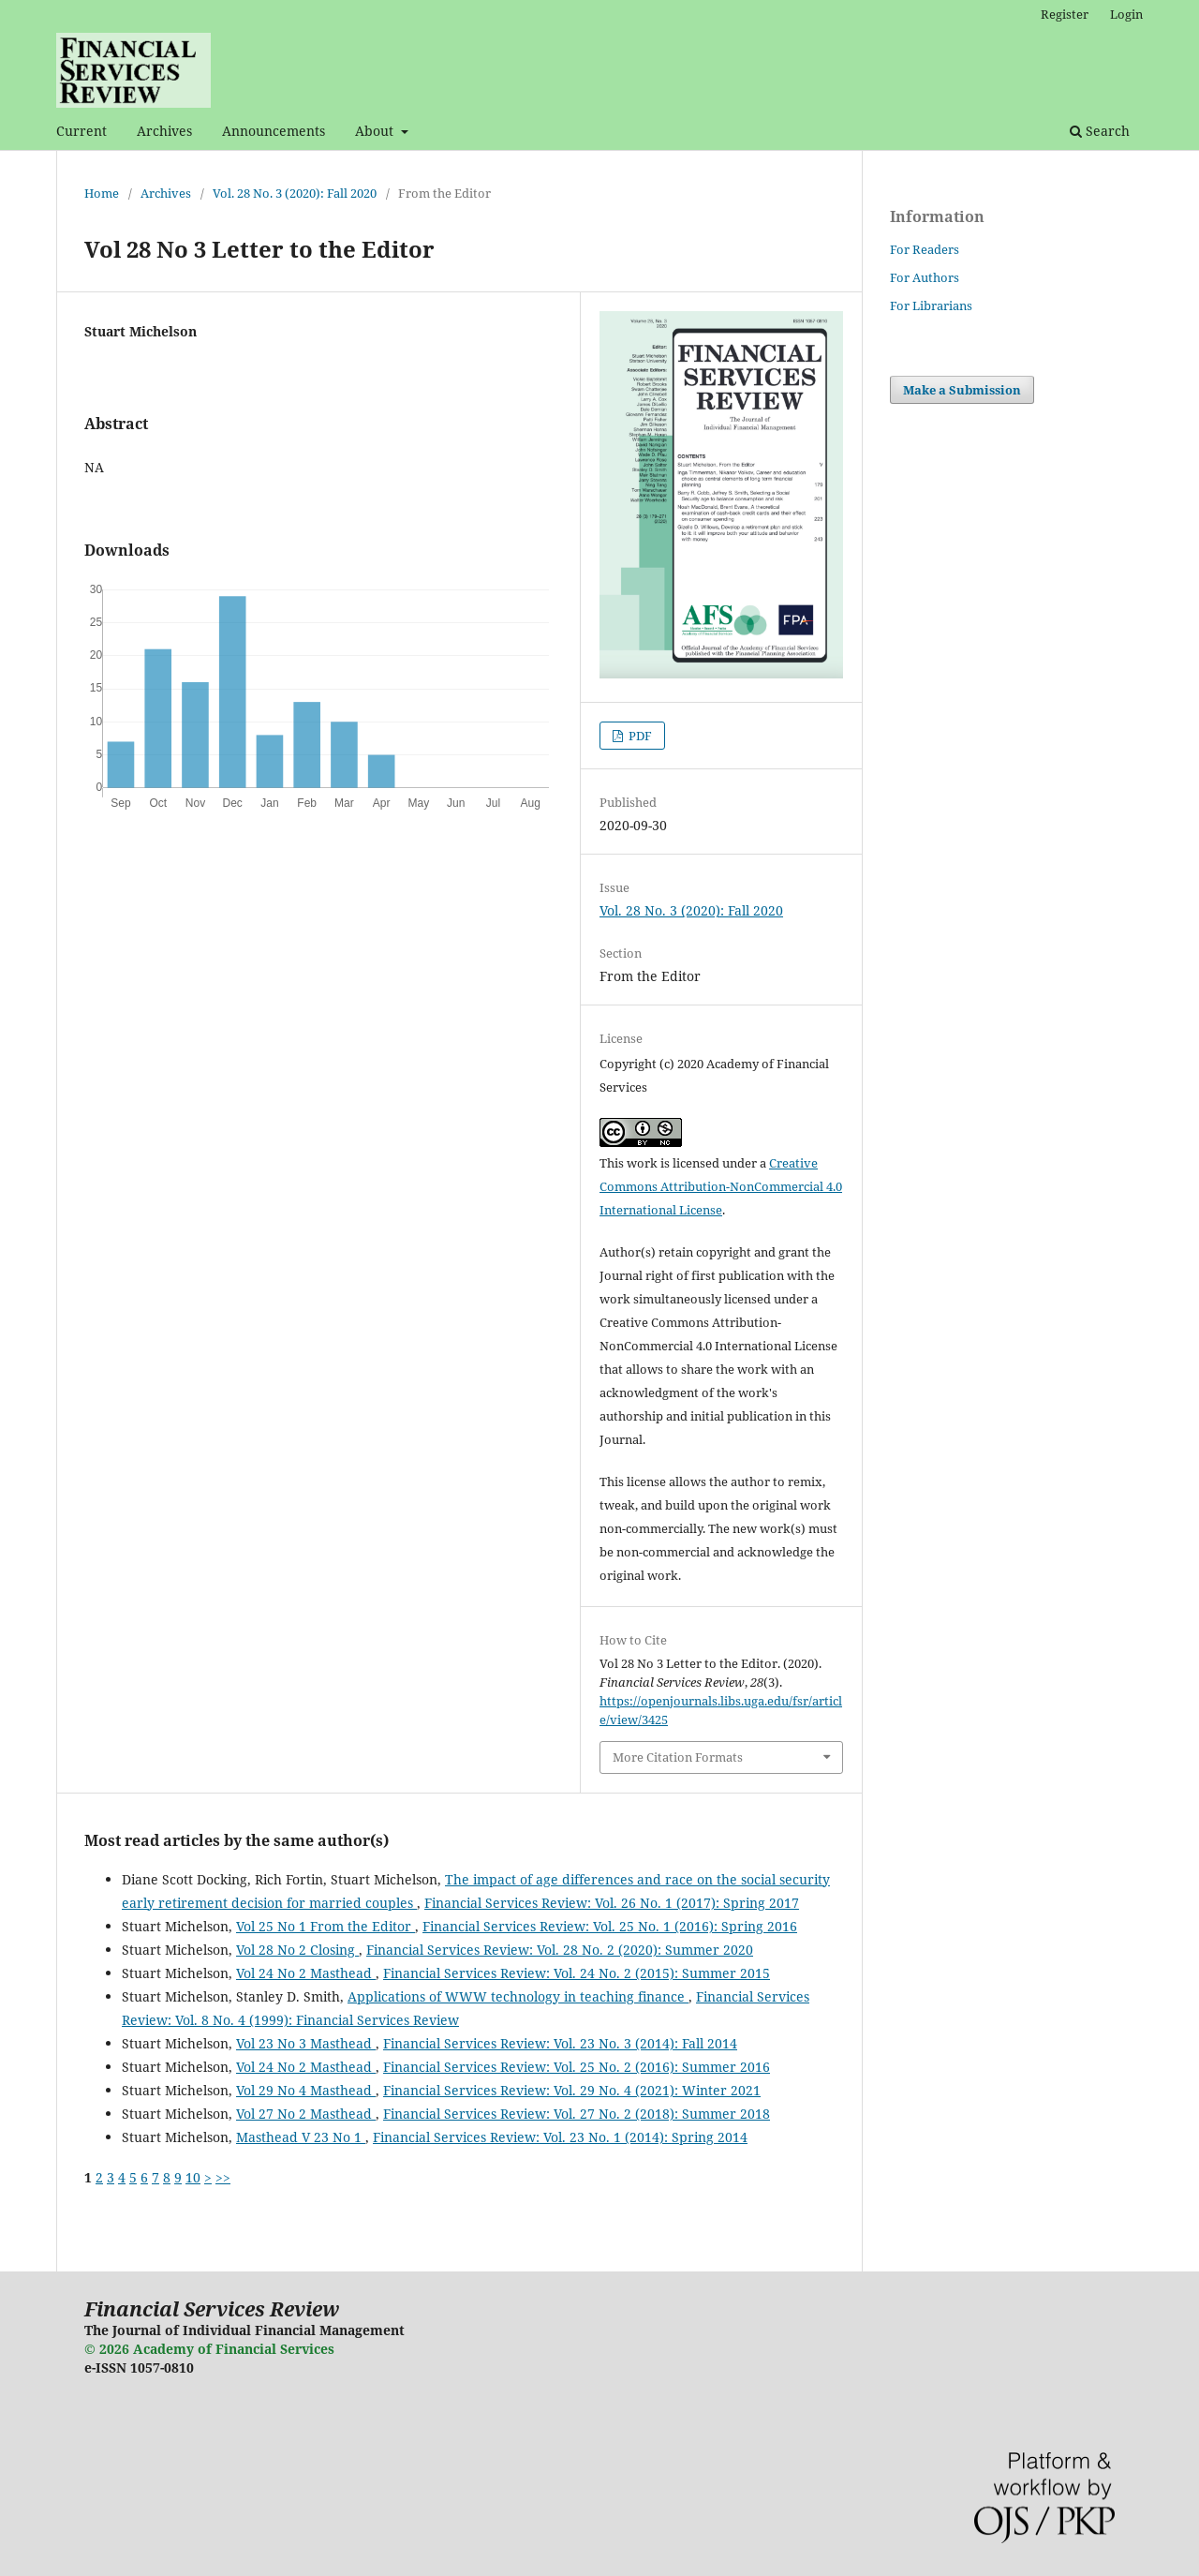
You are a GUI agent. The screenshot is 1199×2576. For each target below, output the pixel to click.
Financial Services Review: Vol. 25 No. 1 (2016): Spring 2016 (609, 1926)
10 (192, 2177)
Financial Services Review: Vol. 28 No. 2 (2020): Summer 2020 (559, 1949)
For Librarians (931, 305)
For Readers (924, 249)
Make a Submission (962, 389)
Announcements (273, 131)
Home (101, 193)
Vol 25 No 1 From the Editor (325, 1926)
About (376, 131)
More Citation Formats (678, 1757)
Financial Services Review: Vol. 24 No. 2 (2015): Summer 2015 (576, 1973)
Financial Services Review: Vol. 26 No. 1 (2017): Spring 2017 (611, 1903)
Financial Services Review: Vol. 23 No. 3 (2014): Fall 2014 (560, 2043)
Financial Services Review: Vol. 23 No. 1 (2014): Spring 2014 (560, 2137)
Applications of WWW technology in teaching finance (518, 1996)
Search (1100, 131)
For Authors (924, 277)
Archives (164, 131)
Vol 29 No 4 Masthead (306, 2090)
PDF (639, 735)
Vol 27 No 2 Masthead (306, 2113)
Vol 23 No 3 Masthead (306, 2043)
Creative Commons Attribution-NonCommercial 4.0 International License (721, 1186)
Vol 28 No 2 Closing (297, 1949)
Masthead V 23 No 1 (300, 2137)
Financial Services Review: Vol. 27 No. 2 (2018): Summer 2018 (576, 2113)
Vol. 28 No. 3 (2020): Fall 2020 (295, 193)
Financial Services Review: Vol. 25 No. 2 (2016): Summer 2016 (576, 2067)
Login (1126, 14)
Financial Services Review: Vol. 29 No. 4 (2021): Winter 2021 (572, 2090)
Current (81, 131)
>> (222, 2177)
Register (1064, 14)
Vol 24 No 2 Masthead (306, 1973)
